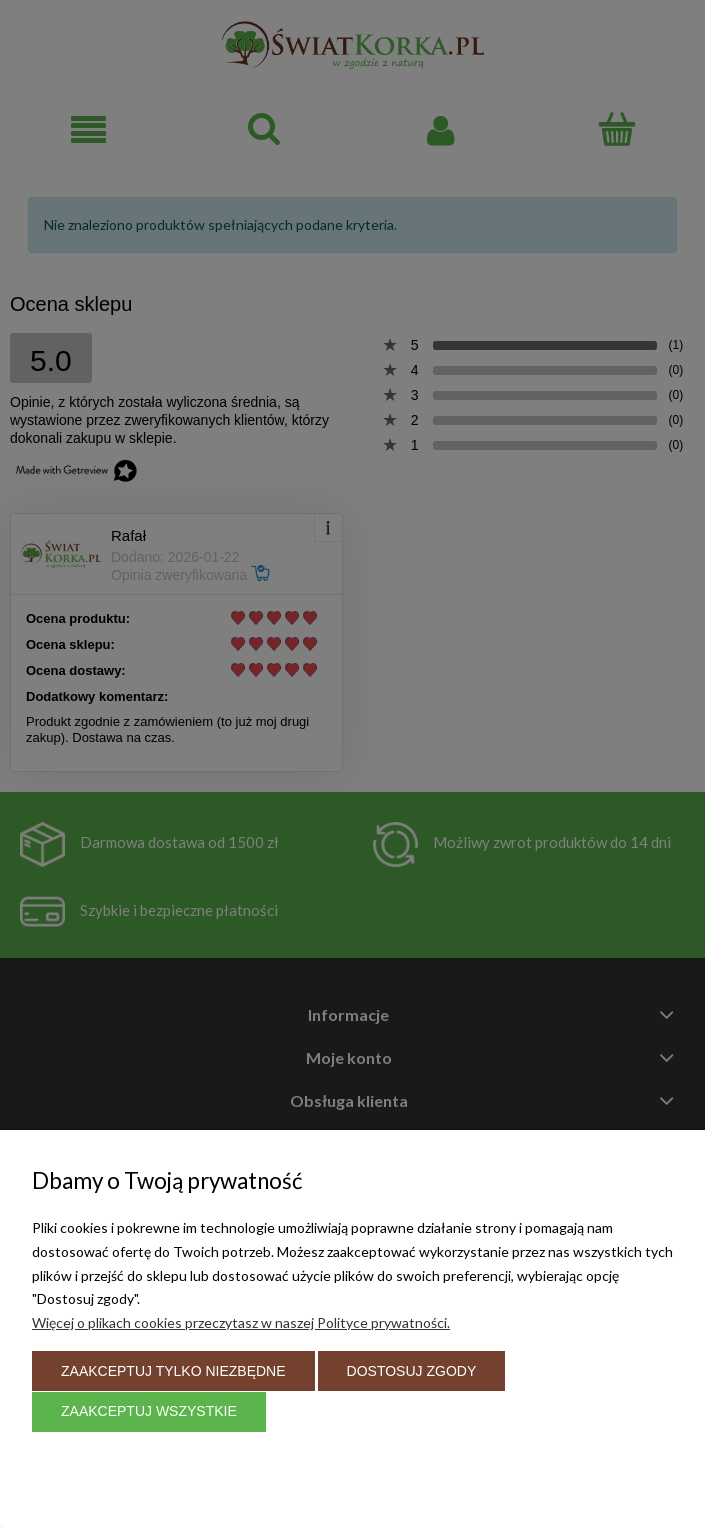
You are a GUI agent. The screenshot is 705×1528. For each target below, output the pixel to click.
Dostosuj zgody (412, 1371)
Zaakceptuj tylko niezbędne (173, 1371)
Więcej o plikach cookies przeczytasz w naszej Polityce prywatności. (241, 1322)
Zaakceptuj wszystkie (149, 1411)
